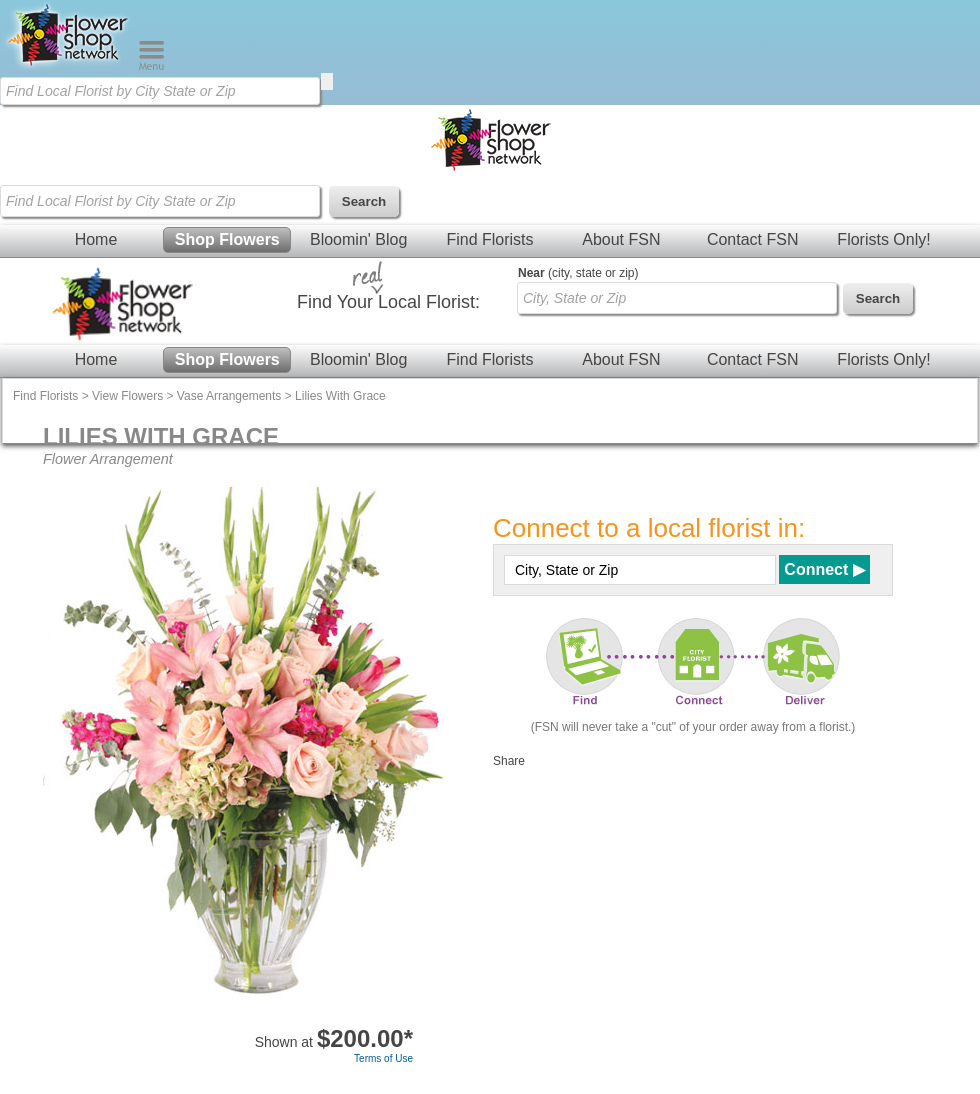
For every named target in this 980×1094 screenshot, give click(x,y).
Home (96, 239)
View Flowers (127, 396)
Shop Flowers (227, 239)
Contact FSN (753, 239)
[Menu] (151, 66)
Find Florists (489, 239)
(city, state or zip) (578, 273)
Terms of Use (383, 1058)
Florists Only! (883, 239)
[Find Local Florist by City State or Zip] (160, 91)
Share (509, 761)
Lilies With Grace (340, 396)
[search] (327, 81)
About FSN (621, 239)
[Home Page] (69, 66)
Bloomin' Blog (358, 239)
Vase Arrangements (229, 396)
